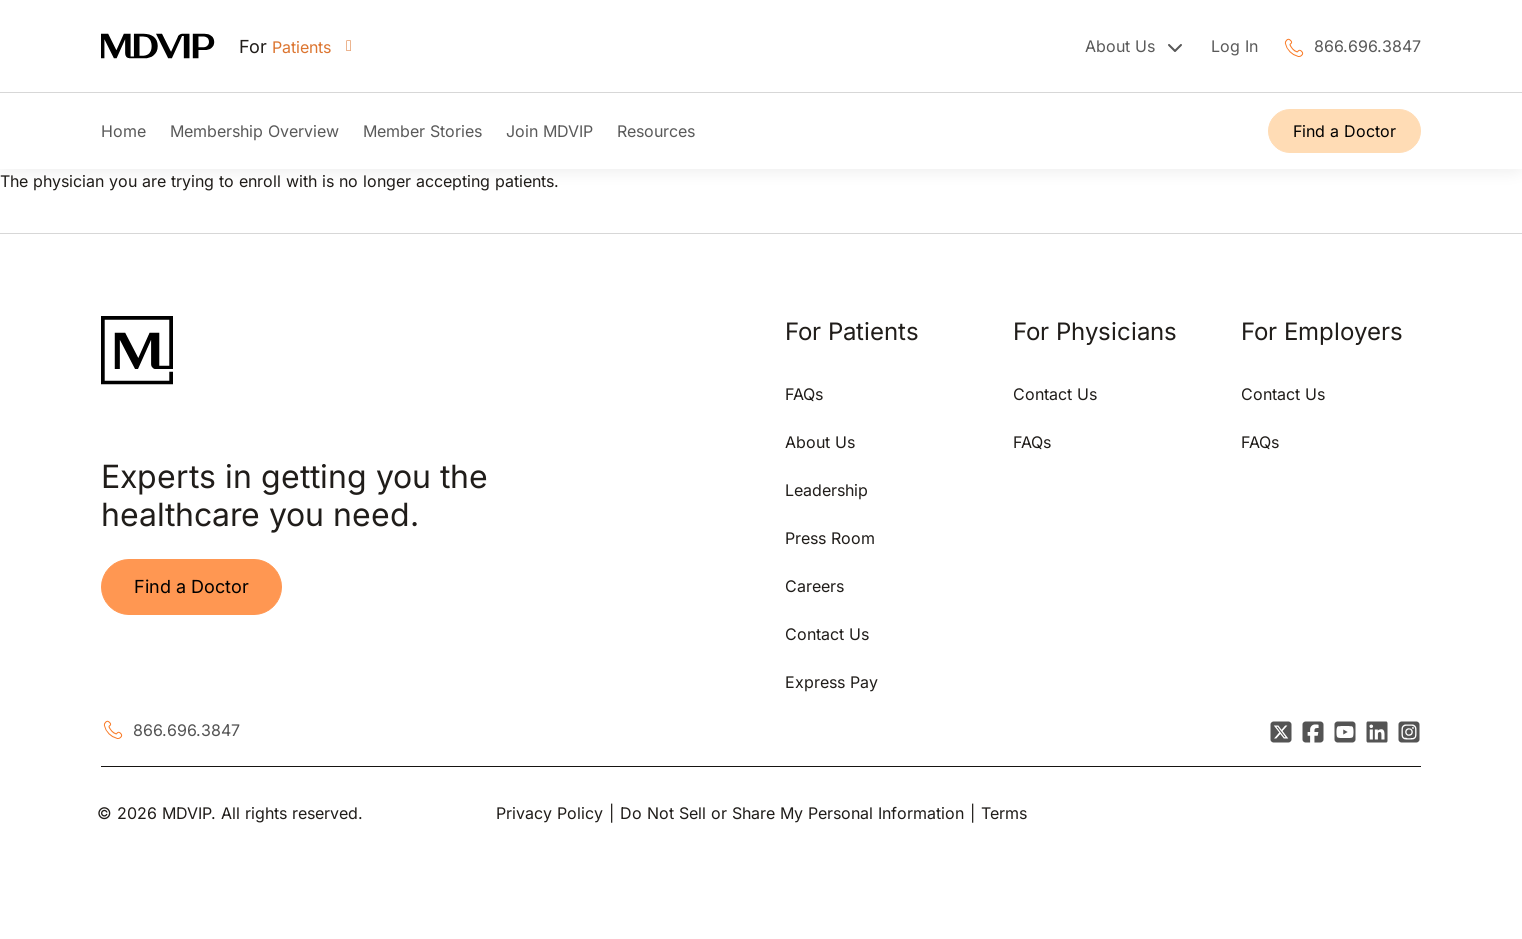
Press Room (830, 538)
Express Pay (831, 682)
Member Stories (422, 131)
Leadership (826, 490)
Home (123, 131)
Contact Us (827, 634)
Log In (1234, 46)
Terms (1004, 813)
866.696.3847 (1367, 46)
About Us (820, 442)
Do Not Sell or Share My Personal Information (792, 813)
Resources (656, 131)
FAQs (804, 394)
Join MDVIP (549, 131)
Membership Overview (254, 131)
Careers (814, 586)
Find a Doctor (1344, 131)
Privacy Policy (549, 813)
